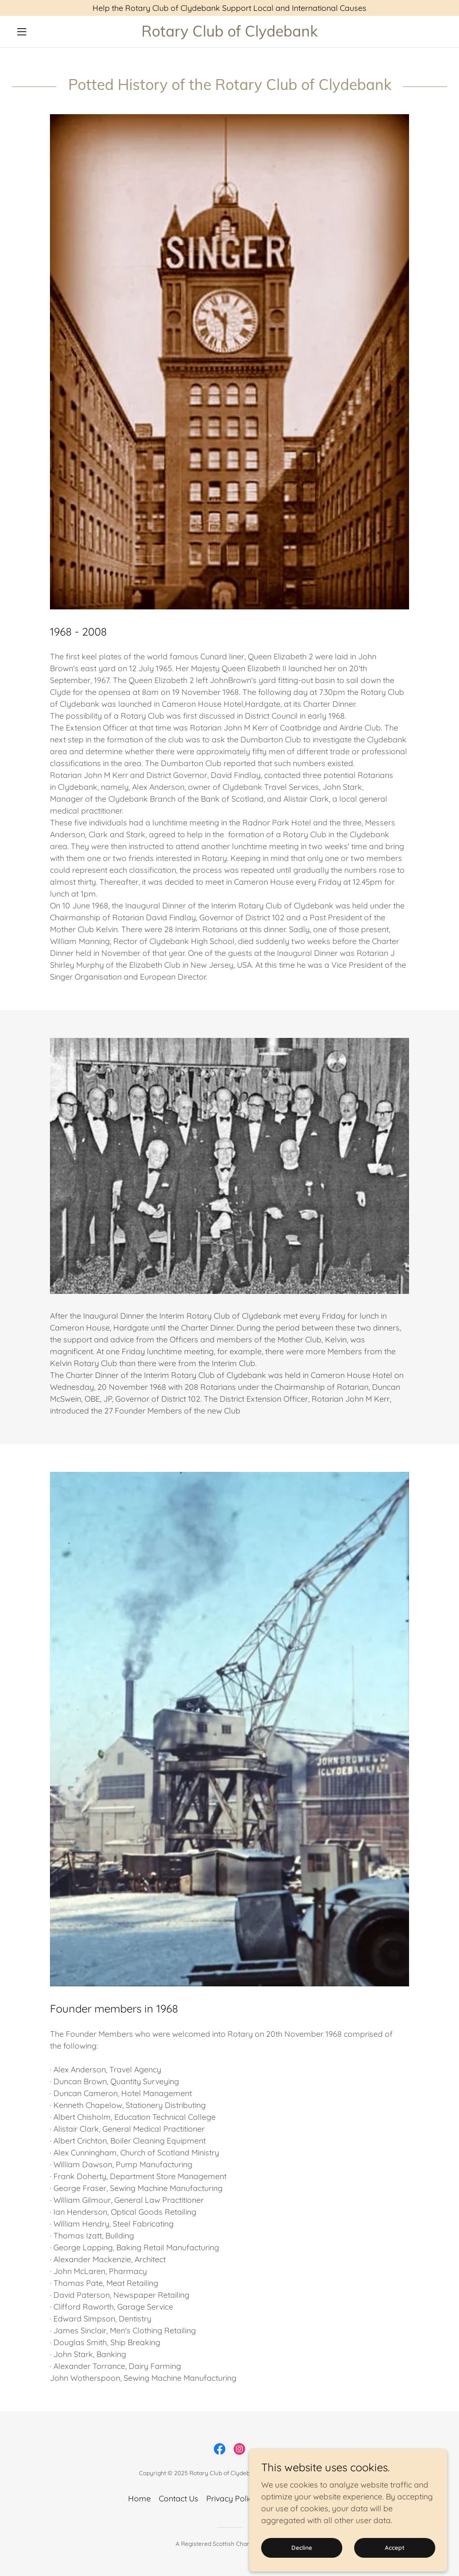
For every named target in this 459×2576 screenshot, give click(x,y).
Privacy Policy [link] (231, 2498)
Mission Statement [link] (298, 2498)
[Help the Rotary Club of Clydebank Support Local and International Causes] (229, 8)
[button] (44, 32)
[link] (229, 34)
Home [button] (139, 2498)
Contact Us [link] (178, 2498)
